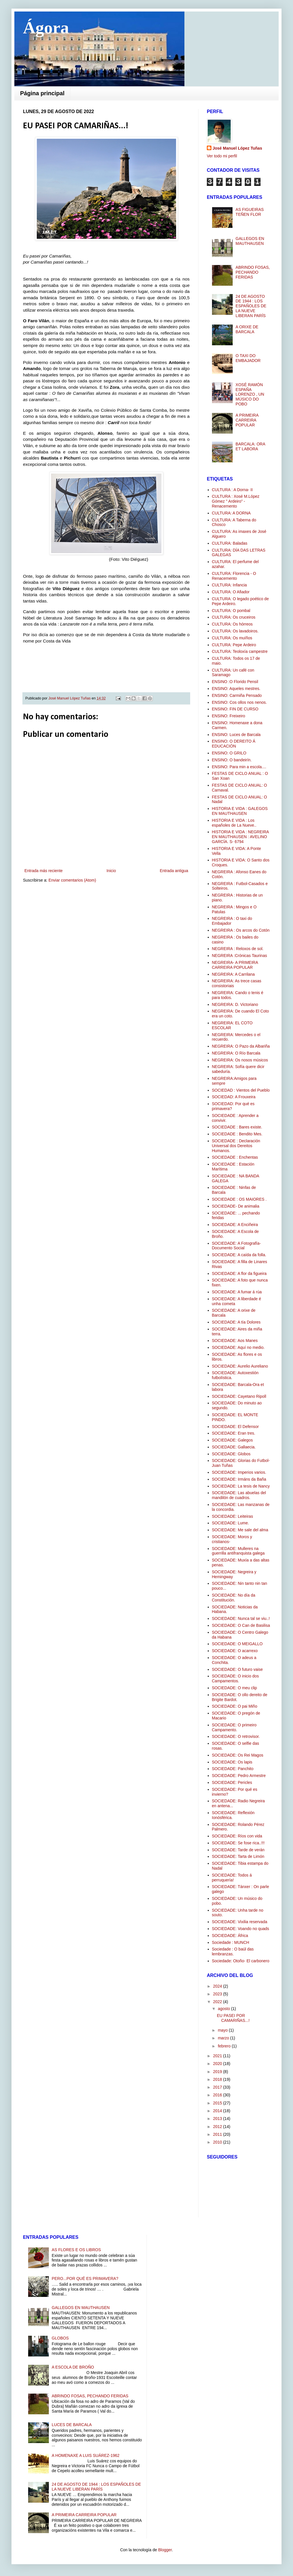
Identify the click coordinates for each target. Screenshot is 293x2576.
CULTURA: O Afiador (231, 592)
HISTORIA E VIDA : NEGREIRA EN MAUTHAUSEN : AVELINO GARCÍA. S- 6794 (240, 837)
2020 (218, 2063)
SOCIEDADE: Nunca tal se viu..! (241, 1618)
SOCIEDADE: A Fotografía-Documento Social (236, 1245)
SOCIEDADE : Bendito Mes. (237, 1134)
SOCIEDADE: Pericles (232, 1782)
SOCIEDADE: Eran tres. (233, 1433)
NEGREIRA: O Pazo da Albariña (241, 1046)
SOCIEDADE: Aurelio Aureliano (240, 1366)
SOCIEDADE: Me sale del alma (240, 1530)
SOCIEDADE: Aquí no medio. (238, 1347)
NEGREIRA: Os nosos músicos (240, 1060)
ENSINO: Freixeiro (228, 716)
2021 (218, 2055)
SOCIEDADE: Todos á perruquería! (232, 1877)
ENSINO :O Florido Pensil (235, 681)
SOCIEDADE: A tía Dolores (236, 1322)
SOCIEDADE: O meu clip (234, 1687)
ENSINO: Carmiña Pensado (237, 695)
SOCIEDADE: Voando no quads (240, 1928)
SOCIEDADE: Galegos (232, 1440)
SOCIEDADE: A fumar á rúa (237, 1292)
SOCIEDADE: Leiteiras (232, 1516)
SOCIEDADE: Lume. (230, 1523)
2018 (218, 2079)
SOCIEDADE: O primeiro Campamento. (234, 1727)
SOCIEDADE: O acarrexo (235, 1650)
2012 (218, 2126)
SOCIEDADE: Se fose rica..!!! (238, 1843)
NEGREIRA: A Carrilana (233, 974)
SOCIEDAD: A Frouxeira (234, 1097)
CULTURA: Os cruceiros (233, 617)
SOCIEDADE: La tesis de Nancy (241, 1486)
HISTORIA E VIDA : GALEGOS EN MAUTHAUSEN (240, 811)
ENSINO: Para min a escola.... (239, 766)
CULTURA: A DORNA (231, 513)
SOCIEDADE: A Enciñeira (235, 1224)
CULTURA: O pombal (231, 610)
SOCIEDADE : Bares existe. (237, 1127)
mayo (223, 2030)
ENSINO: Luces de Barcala (236, 734)
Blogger (164, 2550)
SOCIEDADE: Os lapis (232, 1762)
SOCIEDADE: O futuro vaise (237, 1669)
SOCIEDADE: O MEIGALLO (237, 1643)
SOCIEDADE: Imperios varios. (239, 1472)
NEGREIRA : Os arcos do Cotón (241, 930)
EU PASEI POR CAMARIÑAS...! (233, 2018)
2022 (218, 2001)
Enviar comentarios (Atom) (72, 880)
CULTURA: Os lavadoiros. (235, 631)
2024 (218, 1986)
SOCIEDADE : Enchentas (235, 1157)
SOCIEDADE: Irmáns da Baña (239, 1479)
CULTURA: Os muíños (232, 638)
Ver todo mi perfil (222, 156)
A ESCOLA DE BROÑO (73, 2367)
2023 (218, 1994)
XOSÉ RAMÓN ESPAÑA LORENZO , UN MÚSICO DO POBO (250, 394)
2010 (218, 2142)
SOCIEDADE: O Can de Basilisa (241, 1625)
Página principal (42, 93)
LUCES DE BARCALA (72, 2424)
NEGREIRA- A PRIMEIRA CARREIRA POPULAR (235, 965)
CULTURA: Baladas (229, 543)
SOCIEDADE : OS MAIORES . (239, 1199)
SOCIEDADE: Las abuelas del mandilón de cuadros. (239, 1495)
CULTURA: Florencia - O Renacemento (234, 576)
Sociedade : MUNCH (230, 1942)
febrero (225, 2046)
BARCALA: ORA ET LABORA (250, 446)
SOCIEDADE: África (230, 1935)
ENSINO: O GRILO (229, 753)
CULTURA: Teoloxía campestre (240, 651)
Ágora (46, 27)
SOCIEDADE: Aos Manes (235, 1340)
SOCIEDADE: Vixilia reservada (239, 1921)
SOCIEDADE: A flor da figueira (239, 1273)
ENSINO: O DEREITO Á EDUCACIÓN (233, 743)
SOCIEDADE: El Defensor (235, 1426)
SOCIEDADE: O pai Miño (234, 1706)
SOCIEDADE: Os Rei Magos (237, 1755)
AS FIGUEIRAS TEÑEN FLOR (250, 212)
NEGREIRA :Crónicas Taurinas (239, 955)
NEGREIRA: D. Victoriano (235, 1004)
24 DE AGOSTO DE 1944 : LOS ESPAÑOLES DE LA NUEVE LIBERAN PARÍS (251, 306)
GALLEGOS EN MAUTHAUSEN (250, 241)
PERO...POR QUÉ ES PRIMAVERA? (85, 2278)
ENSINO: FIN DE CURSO (235, 709)
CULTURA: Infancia (229, 585)
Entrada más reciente (43, 870)
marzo (224, 2038)
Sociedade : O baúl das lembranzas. (233, 1951)
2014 (218, 2110)
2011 (218, 2134)
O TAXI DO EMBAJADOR (248, 358)
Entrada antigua (174, 870)
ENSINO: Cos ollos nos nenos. (239, 702)
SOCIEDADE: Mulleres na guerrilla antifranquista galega (238, 1551)
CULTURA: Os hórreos (232, 624)
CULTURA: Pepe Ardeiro (234, 644)
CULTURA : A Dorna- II (232, 489)
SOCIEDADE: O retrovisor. (236, 1736)
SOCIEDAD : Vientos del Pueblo (241, 1090)
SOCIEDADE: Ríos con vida (237, 1836)
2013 (218, 2118)
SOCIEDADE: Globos (231, 1454)
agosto (224, 2008)
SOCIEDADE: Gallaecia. (234, 1447)
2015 (218, 2103)
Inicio (111, 870)
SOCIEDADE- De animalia (235, 1206)
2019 (218, 2071)
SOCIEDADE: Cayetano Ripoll (239, 1396)
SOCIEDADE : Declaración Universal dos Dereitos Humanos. (236, 1146)
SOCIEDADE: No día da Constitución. (233, 1597)
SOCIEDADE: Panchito (233, 1768)
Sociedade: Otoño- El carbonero (240, 1961)
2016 (218, 2095)
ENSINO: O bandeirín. (232, 760)
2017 (218, 2087)
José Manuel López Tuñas (70, 698)
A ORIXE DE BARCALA (247, 329)
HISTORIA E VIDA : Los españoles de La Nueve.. (234, 822)
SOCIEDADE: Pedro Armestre (239, 1775)
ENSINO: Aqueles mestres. (236, 688)
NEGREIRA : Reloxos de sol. (238, 948)
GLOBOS (60, 2338)
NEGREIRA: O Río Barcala (236, 1053)
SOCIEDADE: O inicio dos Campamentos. (235, 1678)
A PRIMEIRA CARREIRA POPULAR (247, 420)
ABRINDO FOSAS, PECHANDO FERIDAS (253, 272)
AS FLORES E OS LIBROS (76, 2249)
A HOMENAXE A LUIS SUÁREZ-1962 (85, 2455)
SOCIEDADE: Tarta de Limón (238, 1856)
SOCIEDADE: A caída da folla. (239, 1254)
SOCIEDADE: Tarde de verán (238, 1849)
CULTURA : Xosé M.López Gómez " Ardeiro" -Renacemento (235, 501)
